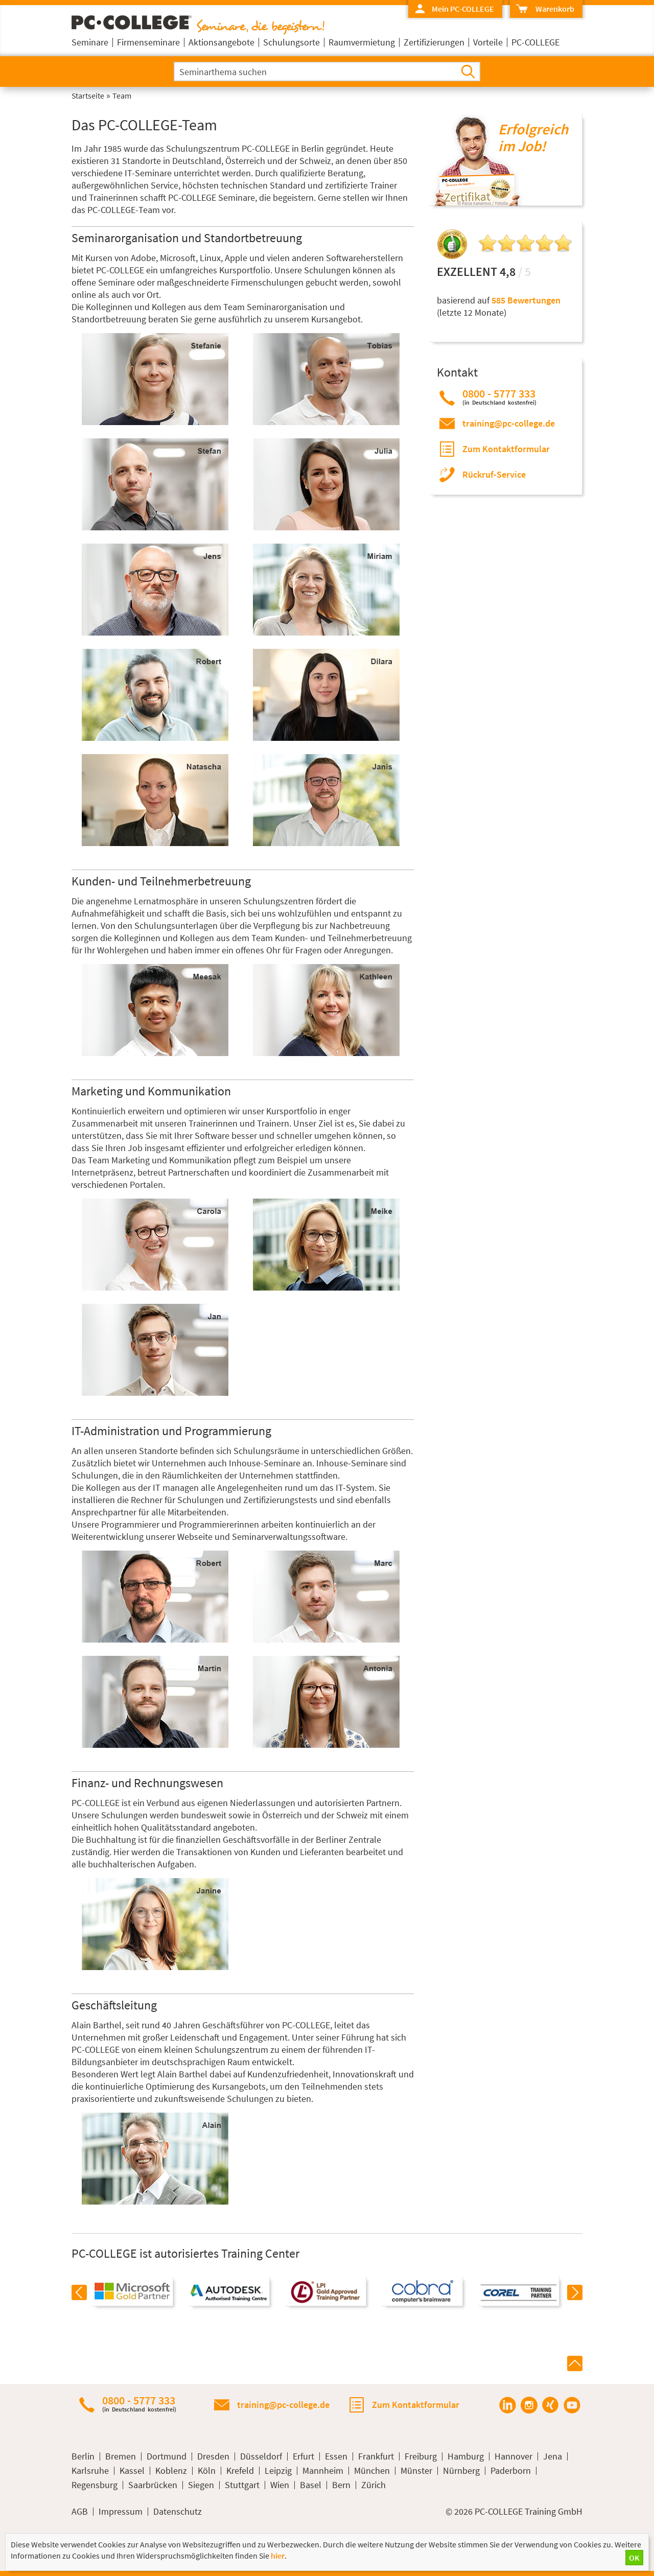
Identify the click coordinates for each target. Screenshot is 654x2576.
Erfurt (303, 2456)
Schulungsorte (291, 42)
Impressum (121, 2512)
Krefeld (240, 2471)
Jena (552, 2456)
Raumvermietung (362, 42)
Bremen (120, 2456)
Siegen (201, 2485)
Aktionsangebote (221, 42)
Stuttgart (242, 2485)
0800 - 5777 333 (499, 396)
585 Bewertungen (526, 300)
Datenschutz (177, 2512)
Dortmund (166, 2456)
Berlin (83, 2456)
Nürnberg (461, 2471)
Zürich (373, 2485)
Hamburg (466, 2456)
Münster (416, 2471)
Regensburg (95, 2485)
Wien (279, 2485)
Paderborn (511, 2471)
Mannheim (322, 2471)
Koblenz (171, 2471)
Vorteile (488, 42)
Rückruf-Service (494, 474)
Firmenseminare (148, 42)
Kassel (132, 2471)
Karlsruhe (90, 2471)
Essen (336, 2456)
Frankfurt (376, 2456)
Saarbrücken (152, 2485)
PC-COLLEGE (535, 42)
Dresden (213, 2456)
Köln (207, 2471)
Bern (341, 2485)
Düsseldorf (261, 2456)
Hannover (513, 2456)
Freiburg (421, 2456)
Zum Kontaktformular (506, 449)
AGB (80, 2512)
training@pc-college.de (508, 423)
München (372, 2471)
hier (278, 2555)
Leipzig (278, 2471)
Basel (310, 2485)
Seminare (90, 42)
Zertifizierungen (434, 42)
